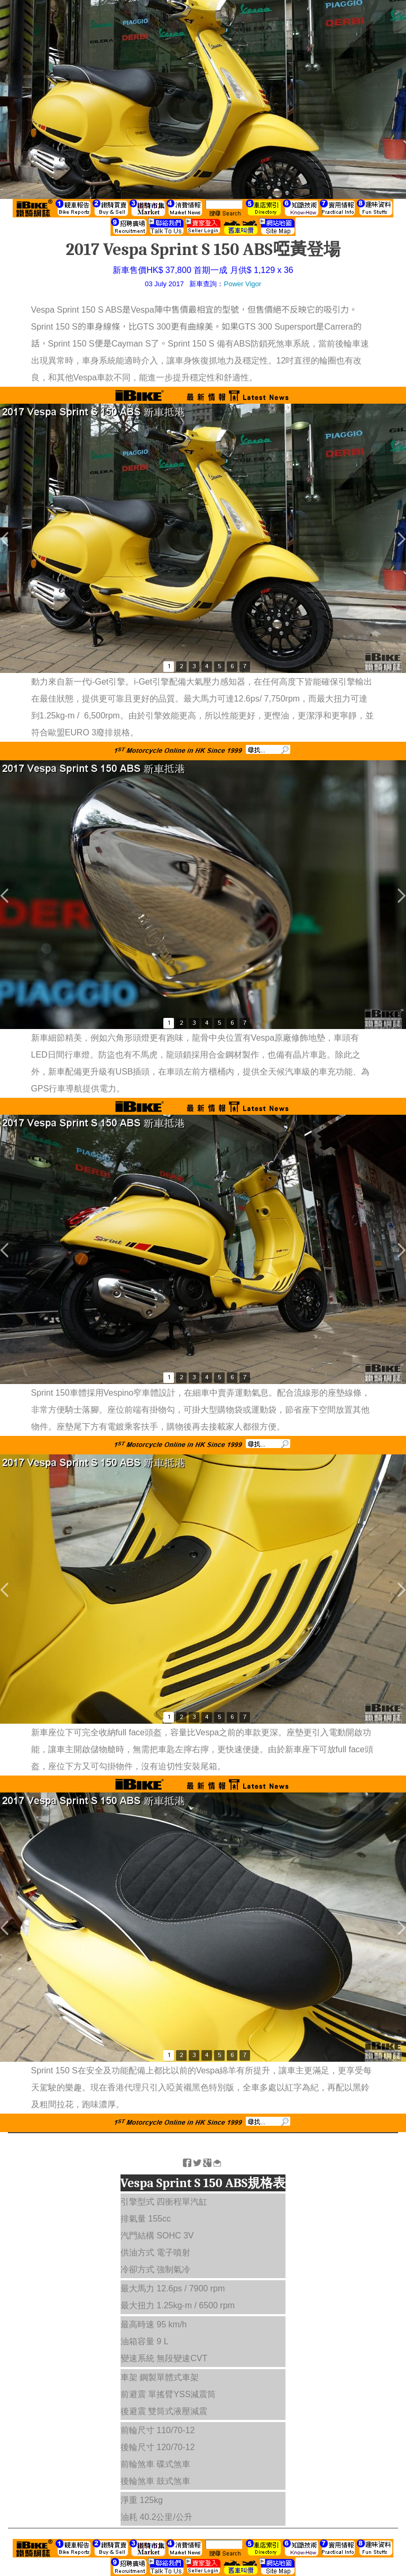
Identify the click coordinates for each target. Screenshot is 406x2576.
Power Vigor (242, 284)
